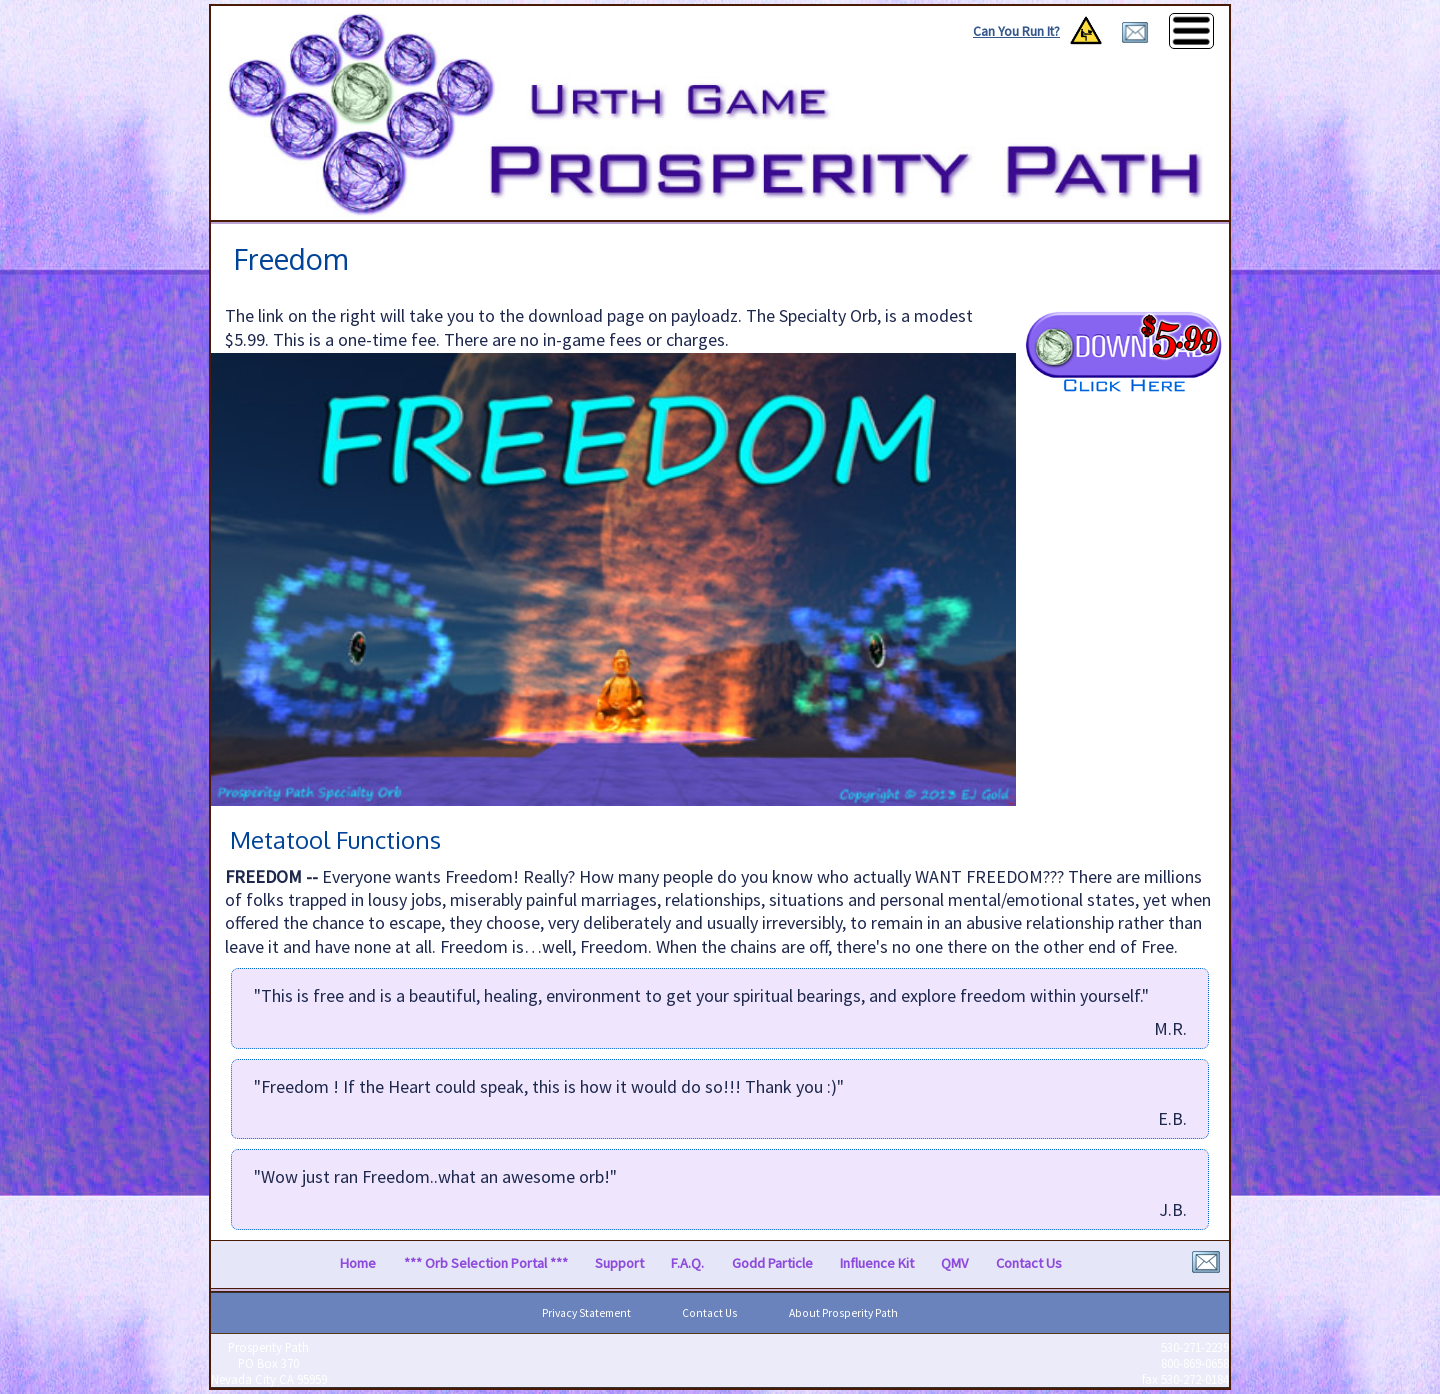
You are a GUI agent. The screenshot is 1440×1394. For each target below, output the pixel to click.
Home (358, 1264)
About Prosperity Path (843, 1313)
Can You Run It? (1016, 31)
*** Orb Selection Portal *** (486, 1264)
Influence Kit (877, 1264)
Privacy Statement (586, 1313)
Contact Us (1029, 1264)
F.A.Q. (687, 1264)
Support (619, 1264)
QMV (954, 1264)
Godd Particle (772, 1264)
